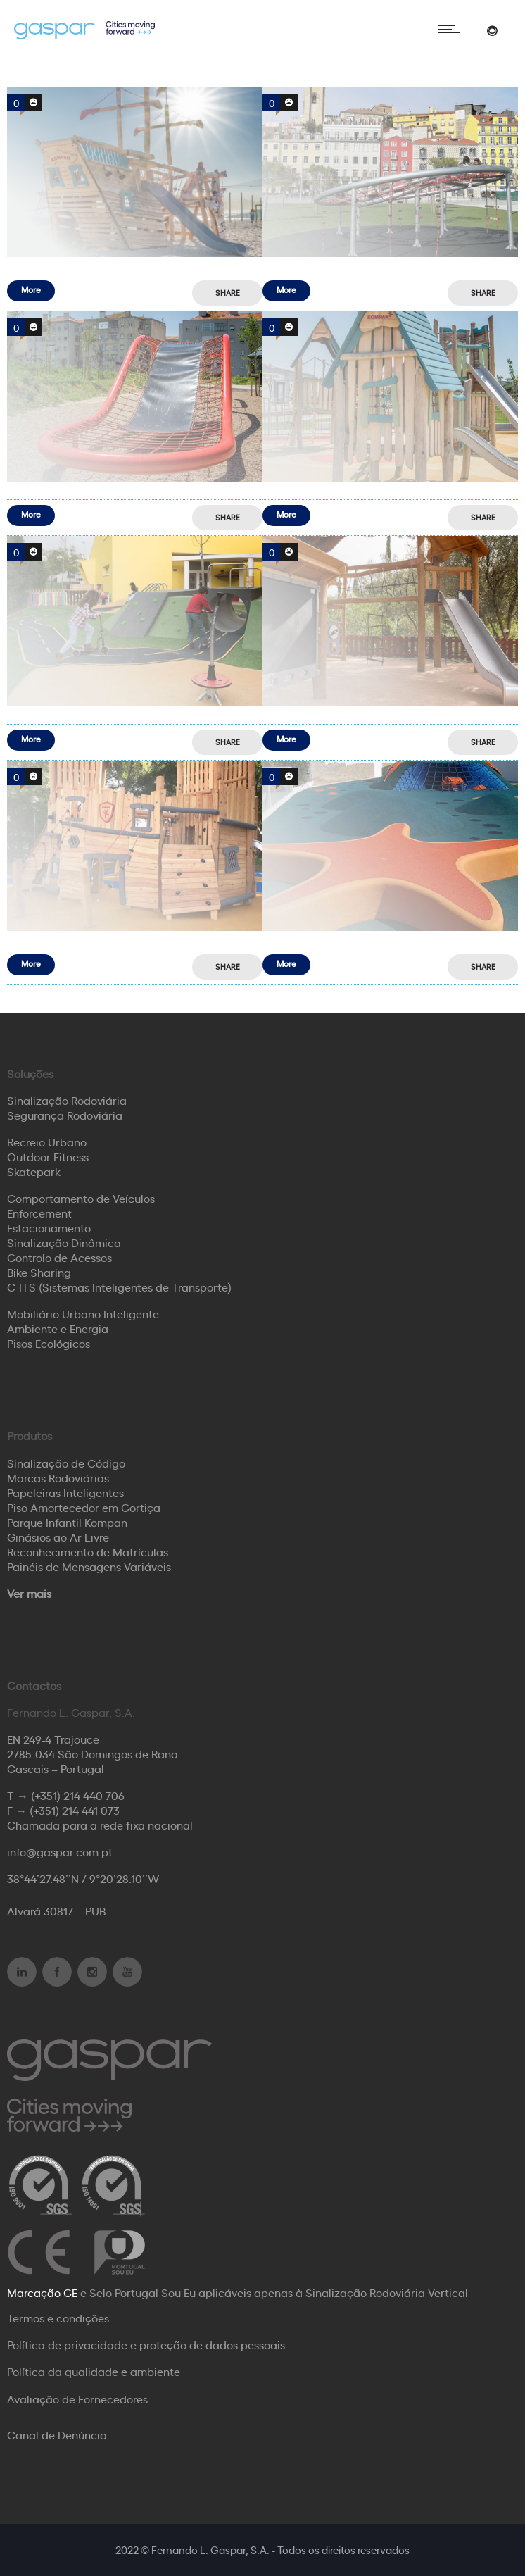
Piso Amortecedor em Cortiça (83, 1507)
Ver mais (29, 1593)
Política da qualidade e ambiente (93, 2371)
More (31, 289)
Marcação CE (42, 2292)
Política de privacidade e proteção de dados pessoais (146, 2344)
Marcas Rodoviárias (58, 1477)
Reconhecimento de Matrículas (87, 1551)
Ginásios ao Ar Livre (58, 1536)
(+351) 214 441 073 (75, 1810)
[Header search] (492, 29)
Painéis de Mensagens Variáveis (89, 1566)
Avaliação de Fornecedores (77, 2398)
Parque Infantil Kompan (67, 1522)
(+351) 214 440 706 (78, 1795)
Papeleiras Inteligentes (65, 1492)
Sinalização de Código (66, 1462)
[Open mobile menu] (452, 29)
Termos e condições (58, 2317)
